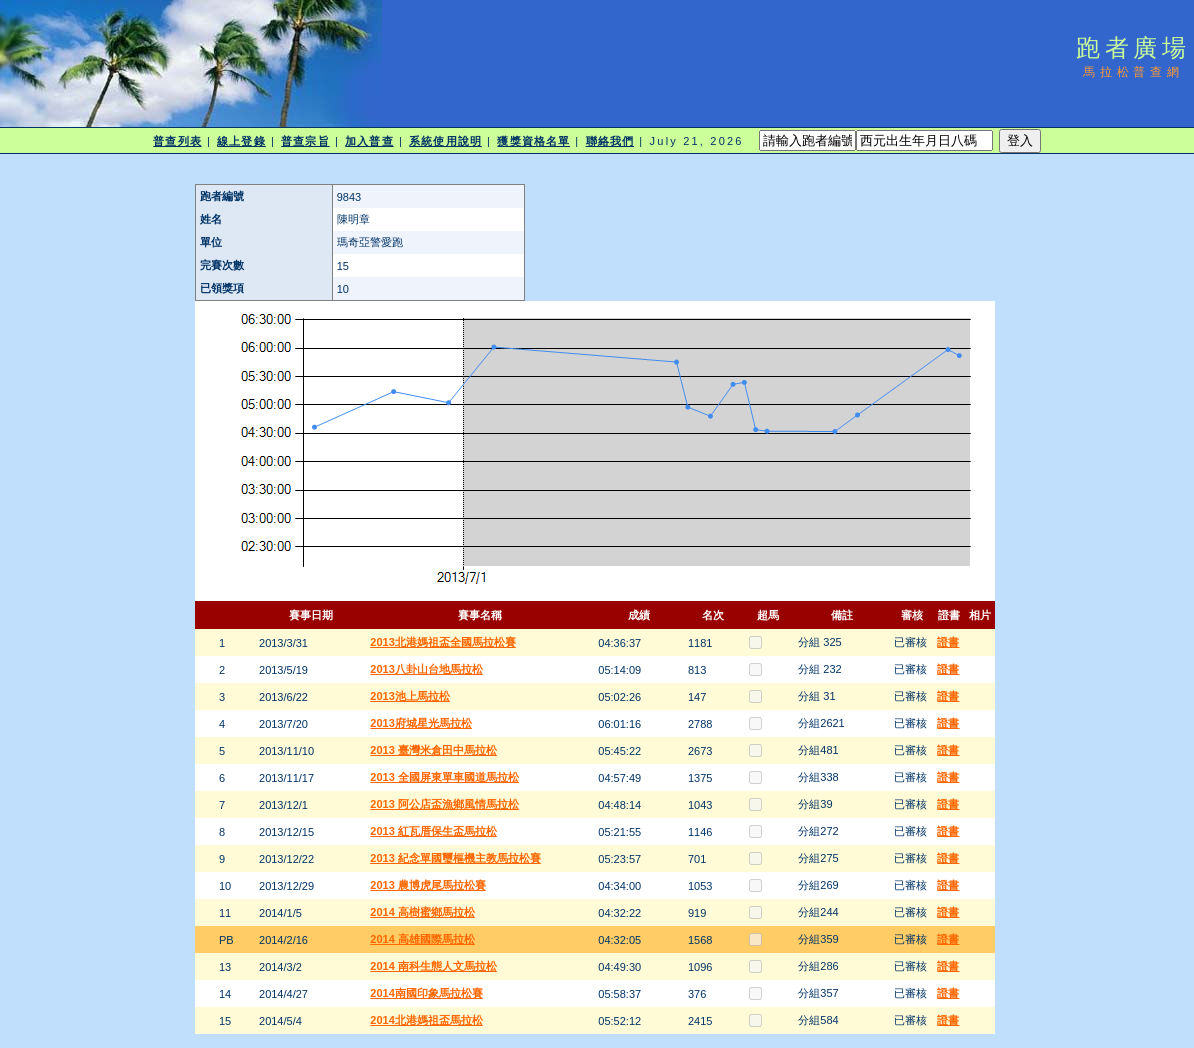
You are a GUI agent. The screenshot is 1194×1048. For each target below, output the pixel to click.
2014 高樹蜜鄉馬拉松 (422, 912)
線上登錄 (241, 141)
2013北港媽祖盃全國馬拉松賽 (442, 642)
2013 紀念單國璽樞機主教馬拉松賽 (455, 858)
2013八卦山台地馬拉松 (426, 669)
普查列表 (177, 141)
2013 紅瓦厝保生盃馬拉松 (433, 831)
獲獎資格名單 (533, 141)
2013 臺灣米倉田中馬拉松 (433, 750)
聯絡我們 (610, 141)
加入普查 (369, 141)
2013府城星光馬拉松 (420, 723)
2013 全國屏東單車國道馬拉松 (444, 777)
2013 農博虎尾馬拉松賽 (428, 885)
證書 (948, 642)
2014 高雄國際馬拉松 (422, 939)
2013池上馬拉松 (409, 696)
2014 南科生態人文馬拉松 (433, 966)
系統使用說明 (445, 141)
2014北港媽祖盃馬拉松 (426, 1020)
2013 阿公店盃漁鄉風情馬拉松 (444, 804)
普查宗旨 (305, 141)
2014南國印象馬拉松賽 (426, 993)
